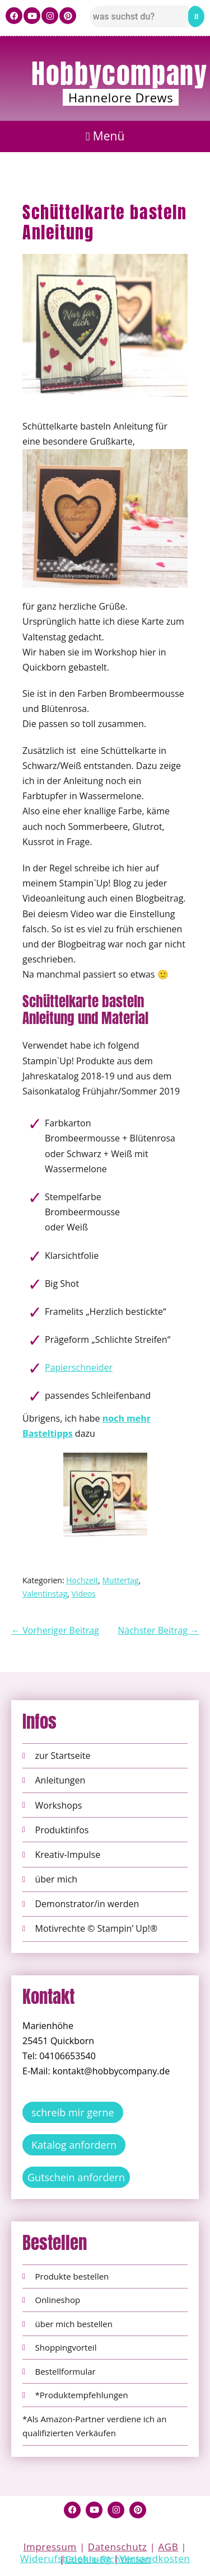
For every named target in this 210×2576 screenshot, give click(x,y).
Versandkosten (154, 2558)
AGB (168, 2546)
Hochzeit (82, 1580)
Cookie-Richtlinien (108, 2559)
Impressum (50, 2546)
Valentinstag (44, 1593)
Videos (84, 1593)
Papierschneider (79, 1367)
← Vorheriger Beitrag (55, 1630)
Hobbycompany (119, 74)
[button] (104, 136)
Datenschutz (117, 2546)
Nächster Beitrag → (158, 1630)
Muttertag (120, 1580)
